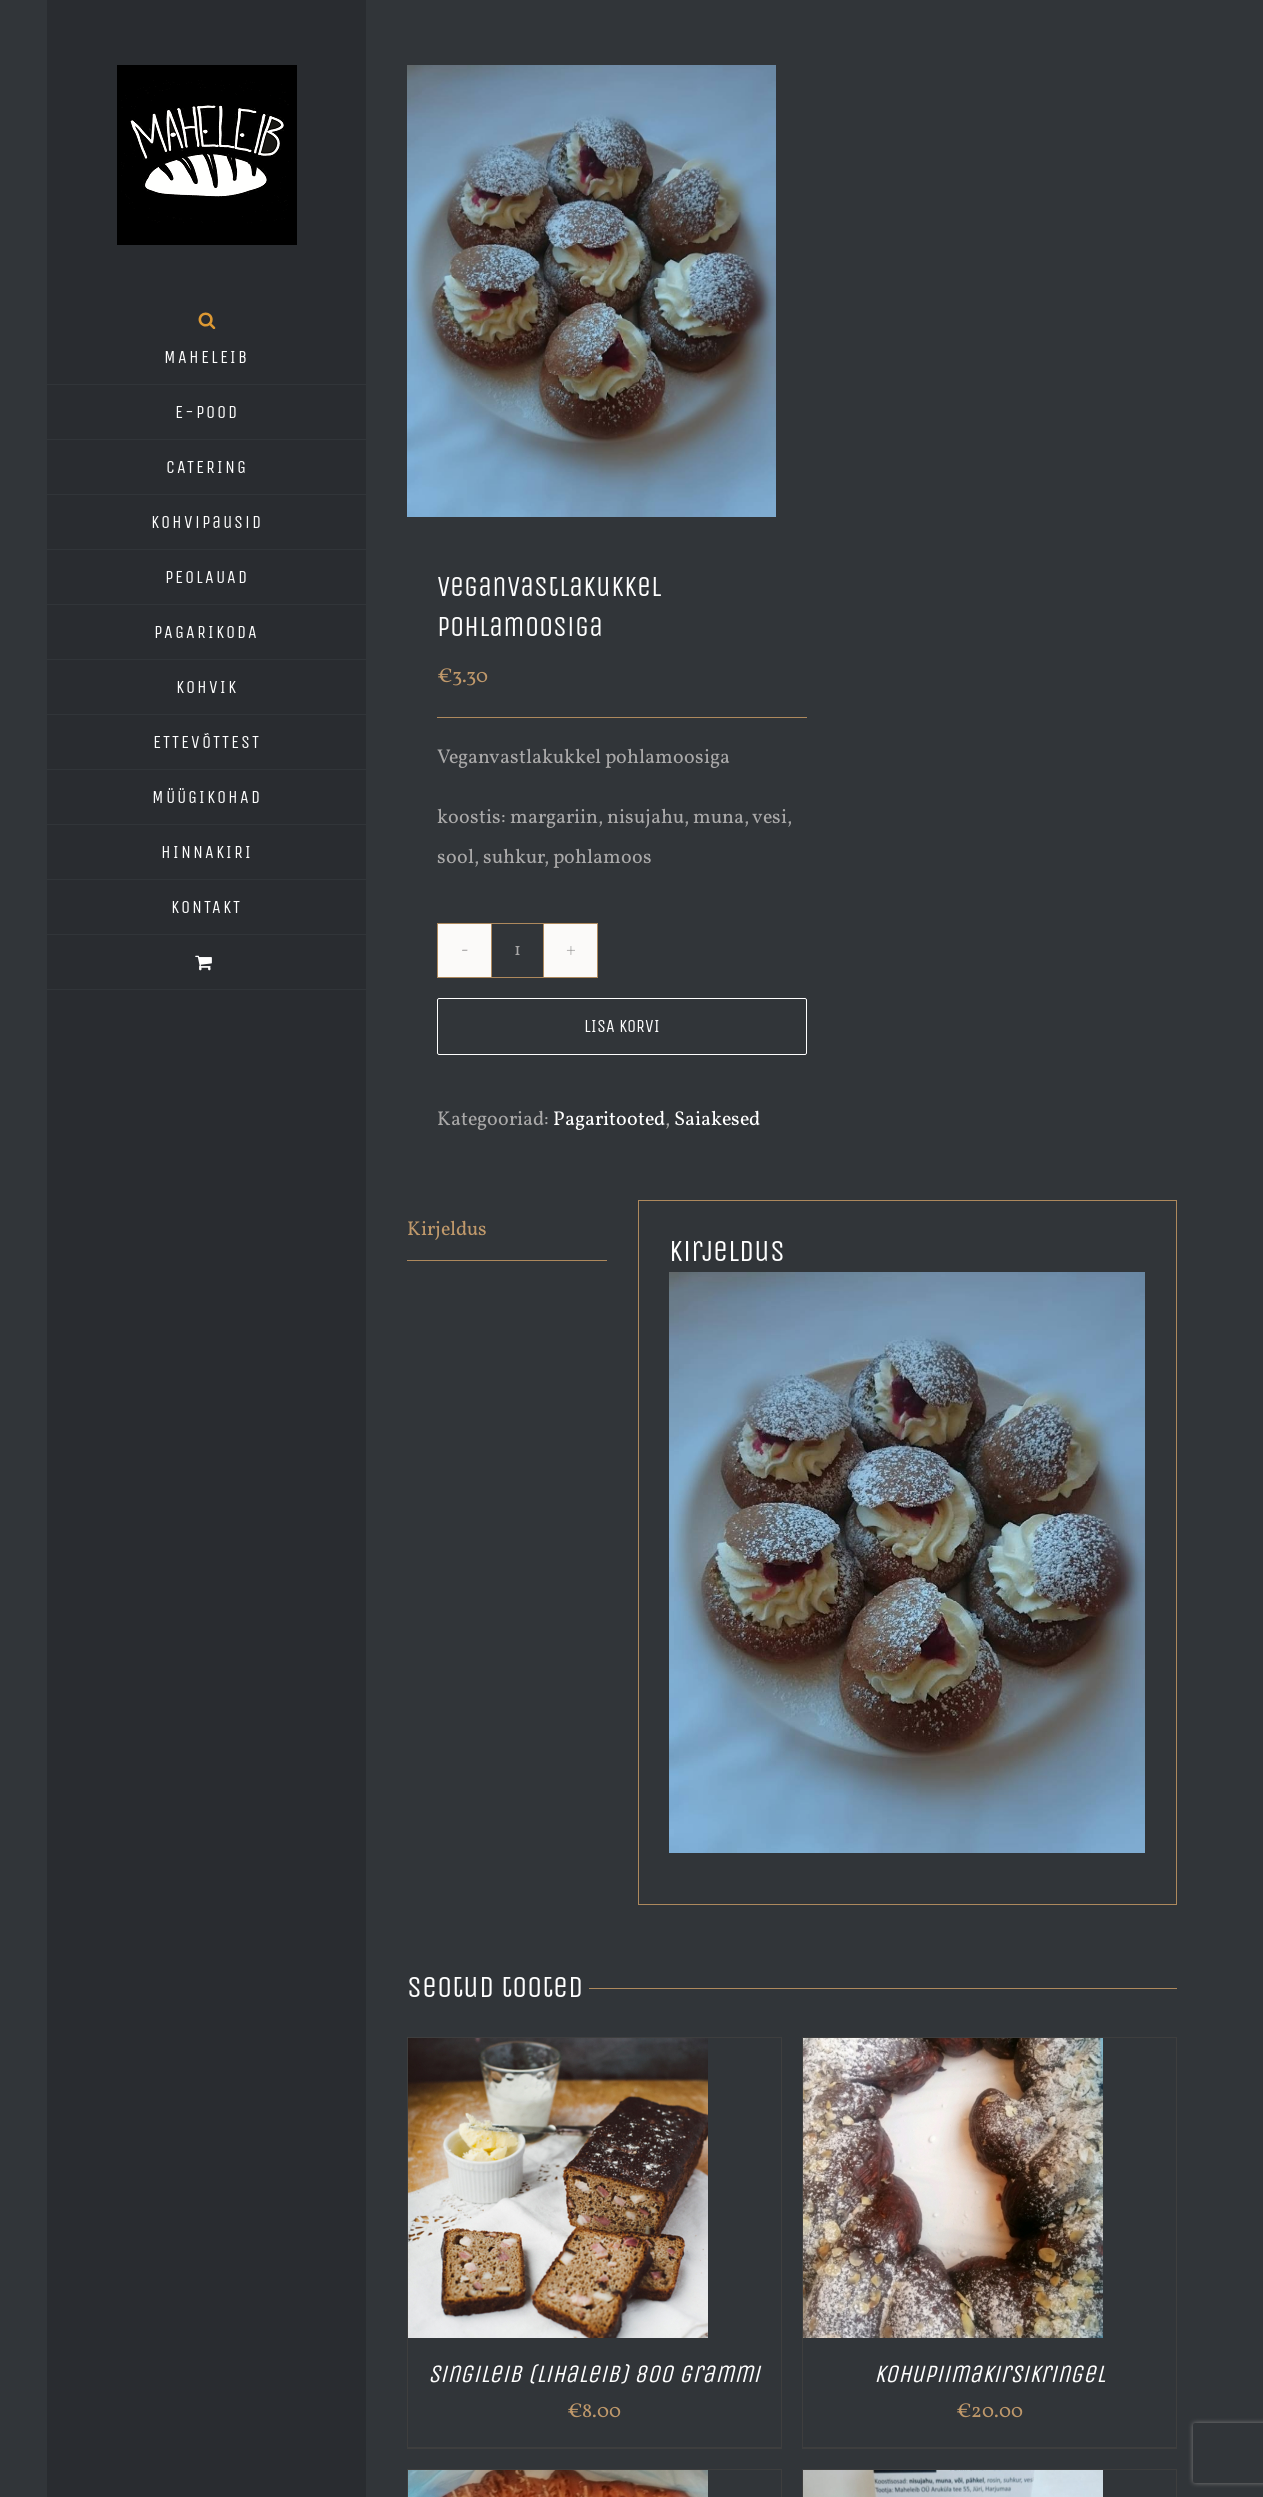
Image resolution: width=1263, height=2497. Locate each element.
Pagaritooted (609, 1120)
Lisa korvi (622, 1026)
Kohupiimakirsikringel (989, 2374)
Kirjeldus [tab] (447, 1230)
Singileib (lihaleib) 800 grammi (594, 2374)
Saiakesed (717, 1120)
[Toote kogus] (517, 950)
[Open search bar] (207, 320)
